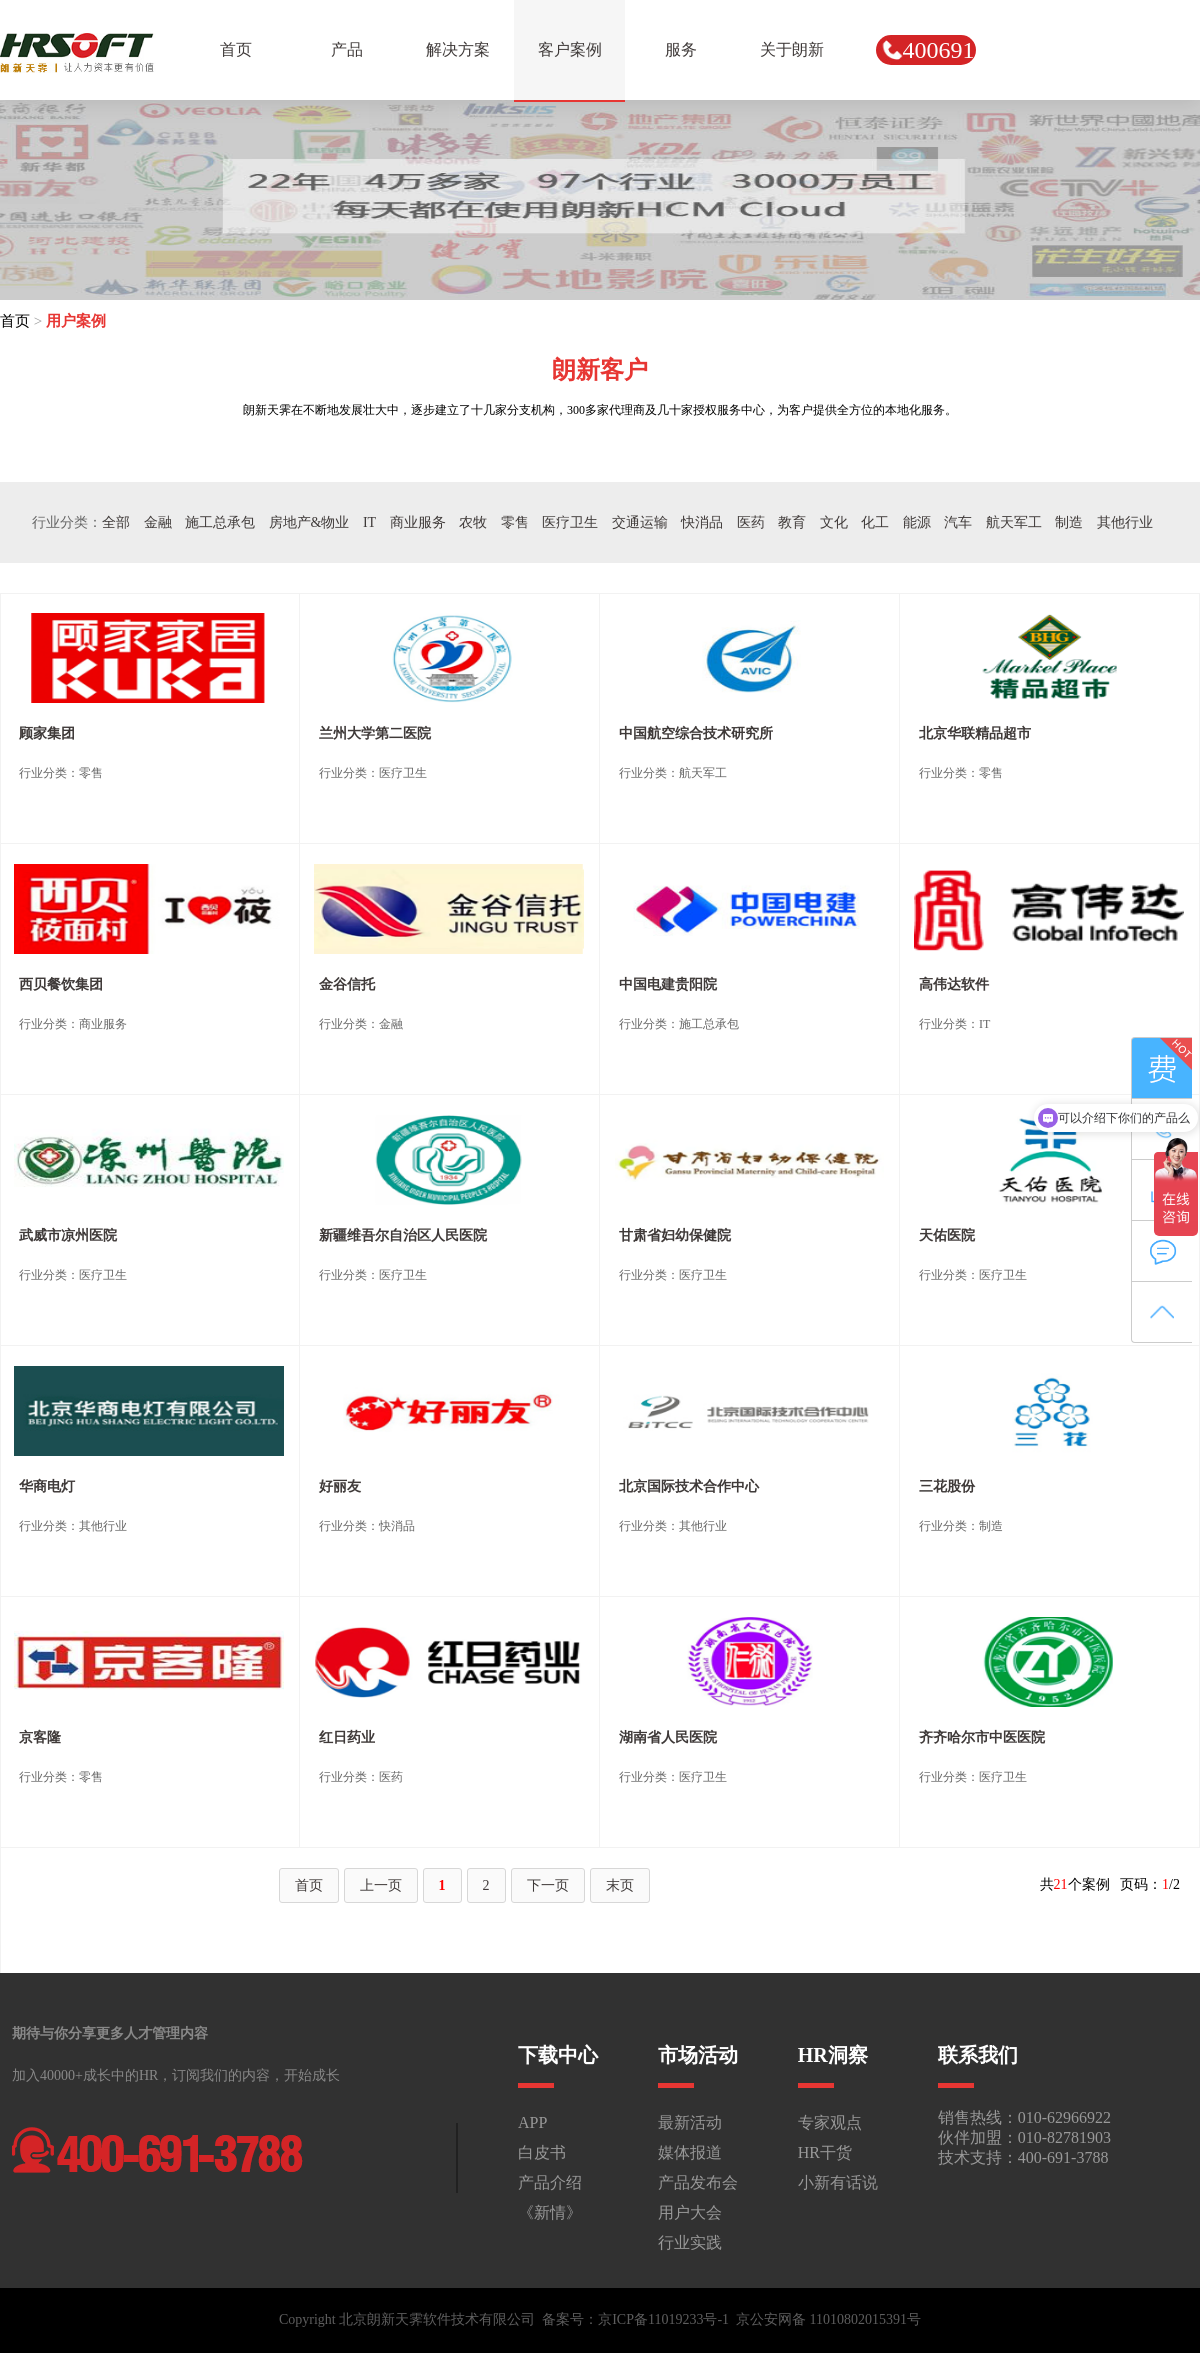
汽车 (958, 522)
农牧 (473, 522)
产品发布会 (698, 2182)
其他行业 (1125, 522)
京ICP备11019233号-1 (663, 2319)
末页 (620, 1885)
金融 (158, 522)
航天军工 (1014, 522)
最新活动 (690, 2122)
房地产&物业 (309, 522)
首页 (15, 321)
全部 (116, 522)
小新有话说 (838, 2182)
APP (532, 2122)
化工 (875, 522)
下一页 (548, 1885)
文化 (834, 522)
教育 (792, 522)
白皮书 (542, 2152)
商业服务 (418, 522)
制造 (1069, 522)
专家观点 (830, 2122)
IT (369, 522)
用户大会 (690, 2212)
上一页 (381, 1885)
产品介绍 (550, 2182)
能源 (917, 522)
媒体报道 (690, 2152)
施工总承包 (220, 522)
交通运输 (640, 522)
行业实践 (690, 2242)
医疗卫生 (570, 522)
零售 (515, 522)
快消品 (702, 522)
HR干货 (825, 2152)
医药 (751, 522)
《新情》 (550, 2212)
